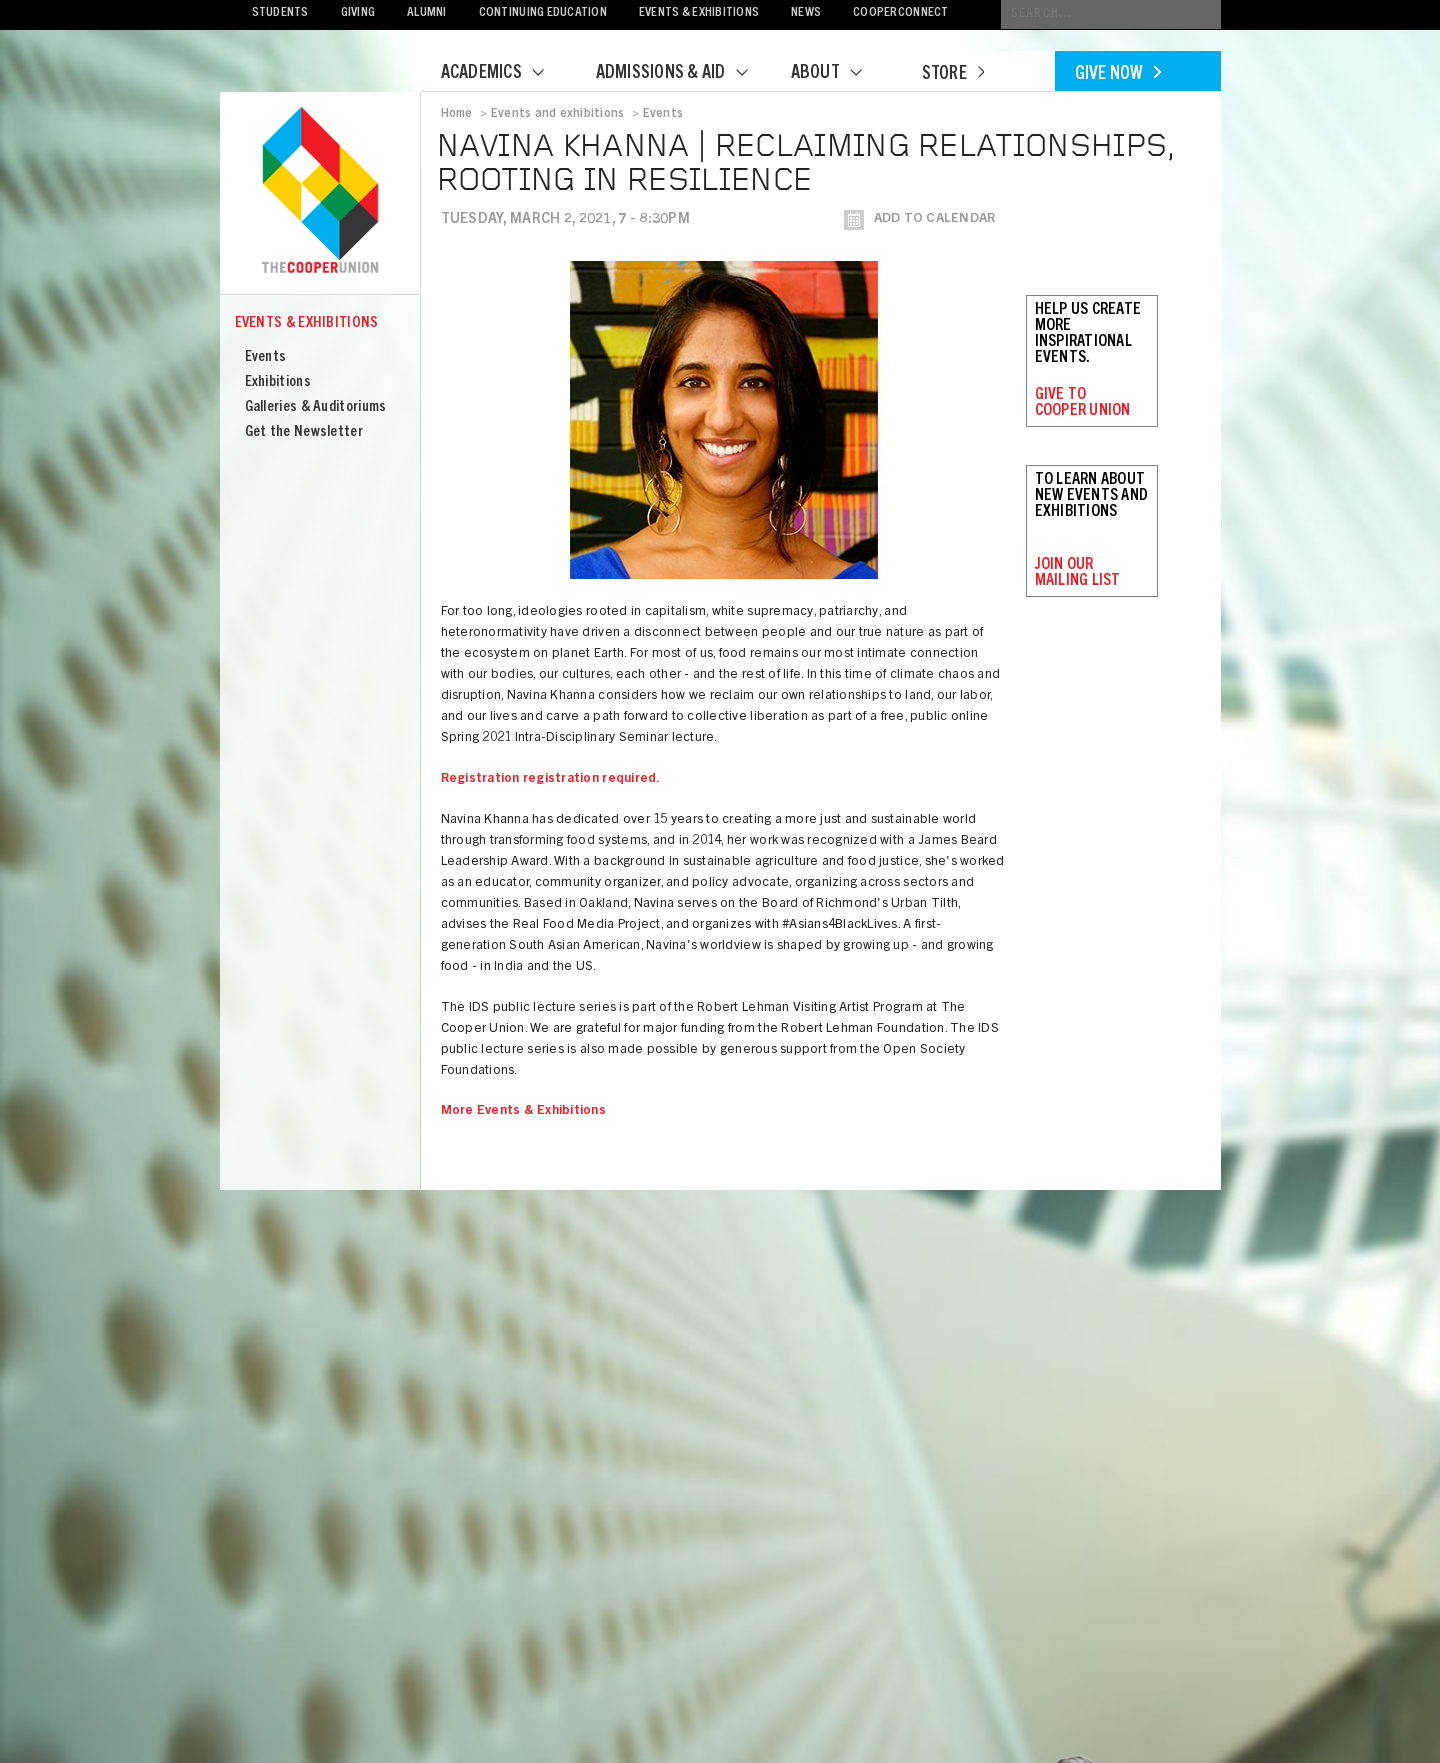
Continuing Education (543, 13)
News (806, 13)
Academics (505, 74)
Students (280, 13)
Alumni (427, 13)
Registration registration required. (551, 779)
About (839, 74)
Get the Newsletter (304, 432)
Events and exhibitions (557, 114)
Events (266, 357)
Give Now (1118, 75)
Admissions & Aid (684, 74)
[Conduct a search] (1111, 14)
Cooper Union (320, 192)
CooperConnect (900, 13)
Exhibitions (278, 382)
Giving (358, 13)
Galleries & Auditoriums (316, 407)
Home (457, 114)
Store (953, 75)
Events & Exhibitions (699, 13)
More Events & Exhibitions (524, 1111)
